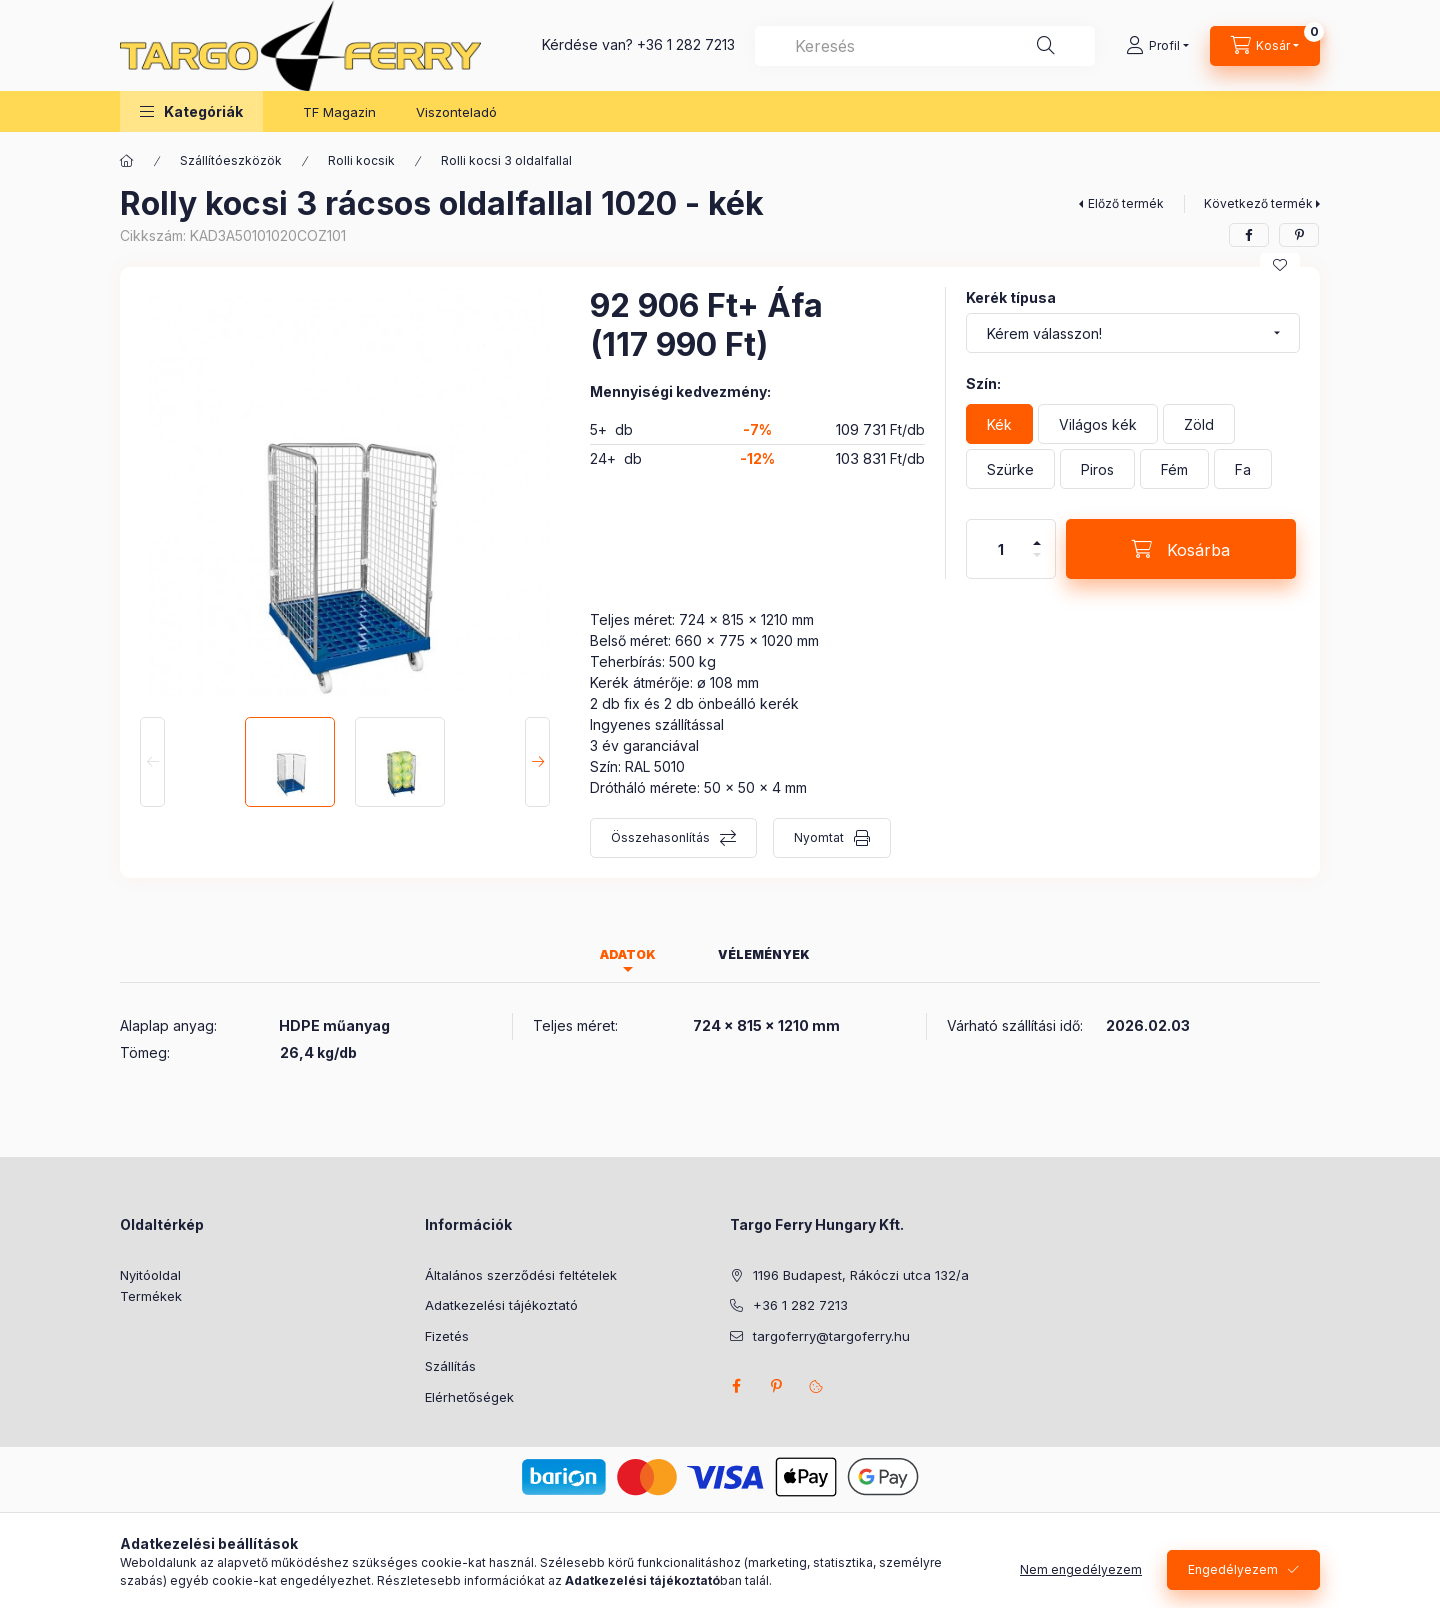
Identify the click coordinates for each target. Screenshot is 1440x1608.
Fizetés (447, 1336)
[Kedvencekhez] (1280, 265)
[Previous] (152, 762)
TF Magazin (339, 112)
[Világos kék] (1098, 424)
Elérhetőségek (469, 1397)
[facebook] (1249, 235)
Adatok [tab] (628, 954)
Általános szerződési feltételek (521, 1275)
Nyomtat (819, 837)
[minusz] (1037, 563)
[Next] (537, 762)
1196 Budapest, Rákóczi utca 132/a (861, 1275)
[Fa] (1243, 469)
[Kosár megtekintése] (1265, 46)
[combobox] (925, 46)
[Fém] (1174, 469)
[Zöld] (1199, 424)
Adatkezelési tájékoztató (501, 1305)
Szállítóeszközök (231, 160)
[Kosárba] (1181, 549)
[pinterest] (1299, 235)
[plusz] (1037, 534)
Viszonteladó (456, 112)
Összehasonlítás (660, 837)
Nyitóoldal (150, 1275)
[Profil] (1157, 46)
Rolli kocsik (361, 160)
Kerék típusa (1011, 297)
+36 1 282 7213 (686, 44)
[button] (191, 111)
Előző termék (1126, 203)
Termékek (151, 1296)
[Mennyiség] (1001, 549)
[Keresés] (1046, 46)
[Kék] (999, 424)
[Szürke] (1010, 469)
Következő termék (1258, 203)
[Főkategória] (127, 161)
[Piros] (1097, 469)
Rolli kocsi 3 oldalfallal (506, 160)
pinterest (776, 1386)
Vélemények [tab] (764, 954)
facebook (736, 1386)
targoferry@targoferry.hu (831, 1336)
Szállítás (450, 1366)
